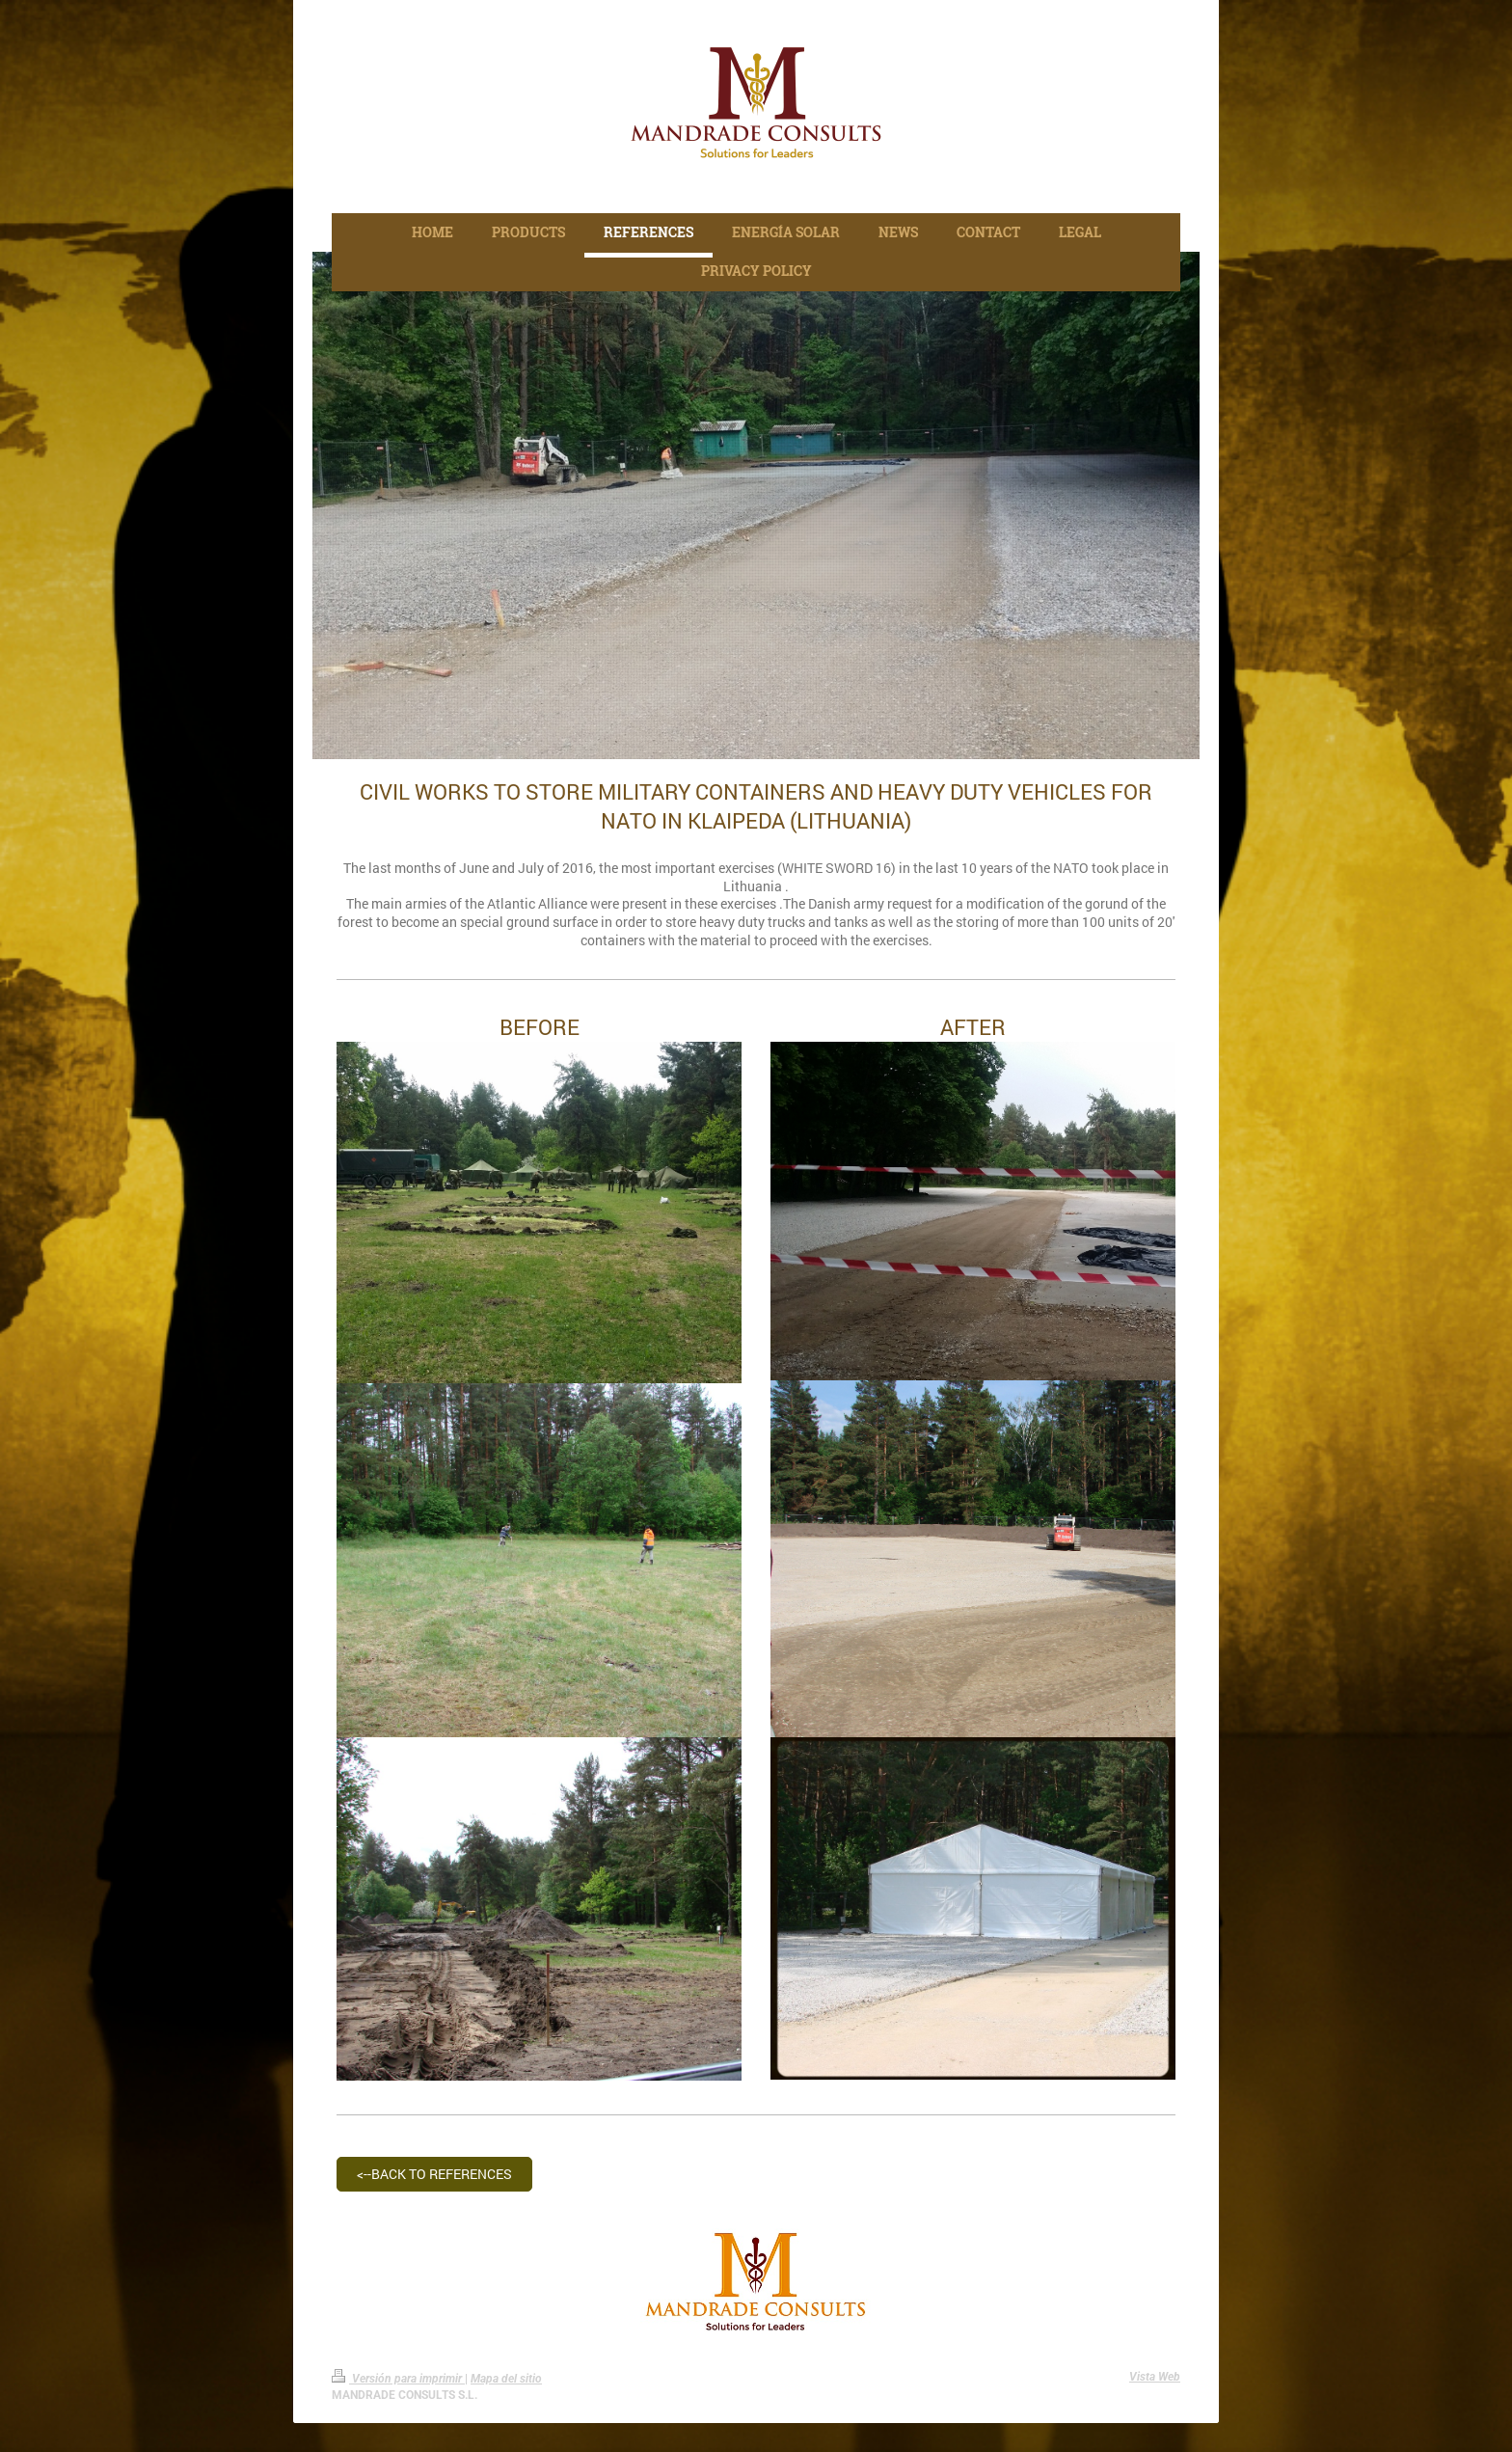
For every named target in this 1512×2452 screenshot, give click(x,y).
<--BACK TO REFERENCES (434, 2174)
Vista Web (1154, 2377)
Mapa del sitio (506, 2378)
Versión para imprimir (398, 2378)
